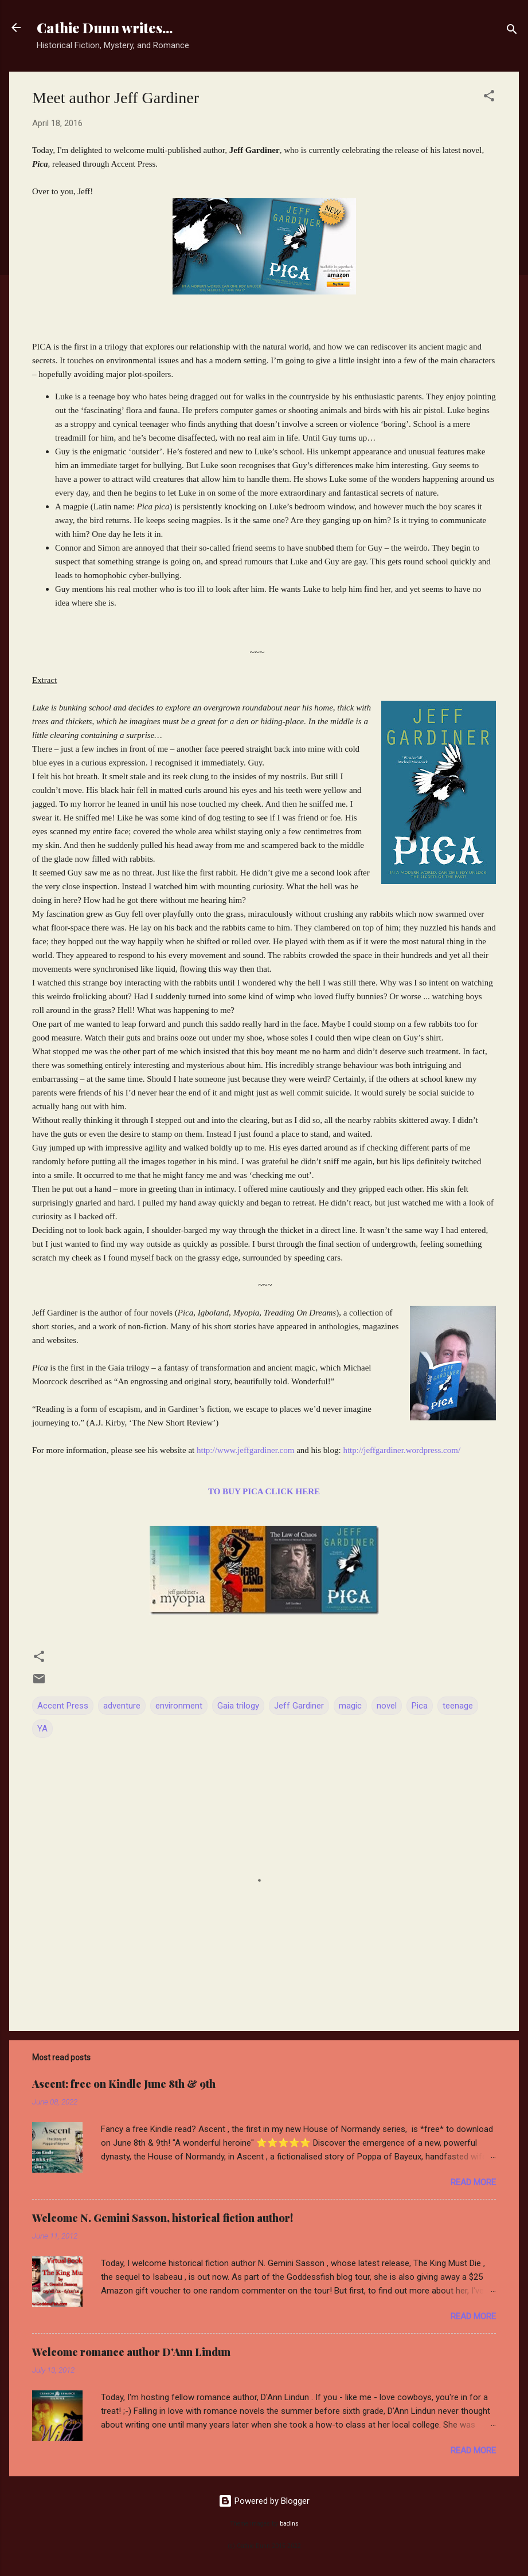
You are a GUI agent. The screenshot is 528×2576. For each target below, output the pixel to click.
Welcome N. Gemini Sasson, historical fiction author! (162, 2218)
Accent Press (62, 1706)
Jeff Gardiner (299, 1706)
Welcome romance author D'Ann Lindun (131, 2352)
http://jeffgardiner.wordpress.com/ (401, 1450)
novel (387, 1706)
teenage (458, 1706)
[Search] (512, 31)
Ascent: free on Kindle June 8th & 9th (124, 2084)
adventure (121, 1706)
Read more (473, 2182)
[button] (489, 98)
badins (289, 2523)
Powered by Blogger (264, 2501)
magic (350, 1706)
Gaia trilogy (238, 1706)
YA (42, 1728)
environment (178, 1706)
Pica (420, 1706)
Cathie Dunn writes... (105, 27)
